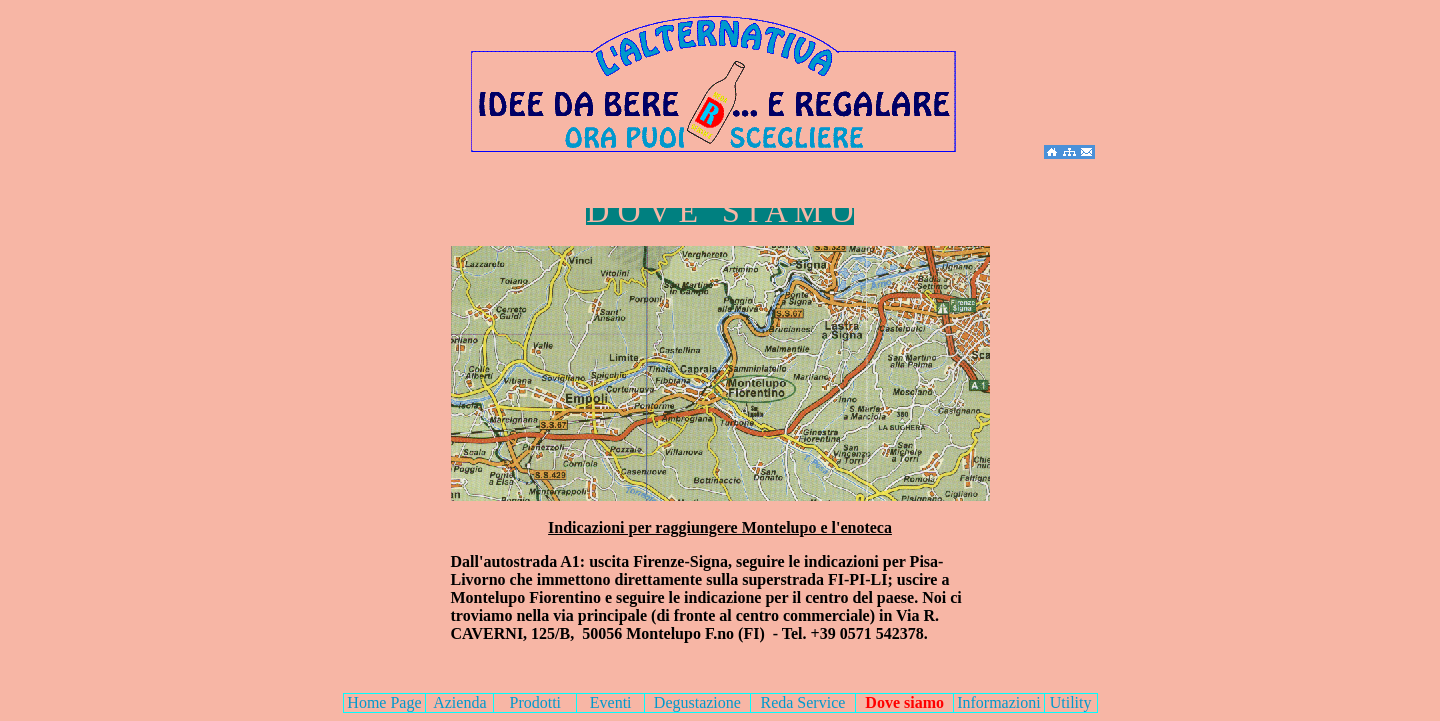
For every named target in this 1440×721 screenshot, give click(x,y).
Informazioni (999, 702)
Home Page (384, 702)
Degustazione (697, 702)
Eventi (611, 702)
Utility (1071, 702)
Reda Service (802, 702)
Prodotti (535, 702)
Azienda (459, 702)
